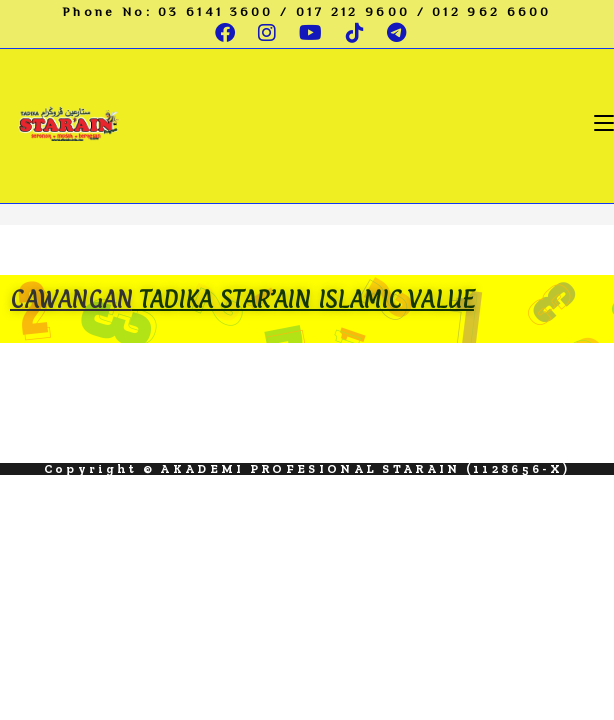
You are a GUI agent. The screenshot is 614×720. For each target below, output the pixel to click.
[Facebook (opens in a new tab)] (226, 33)
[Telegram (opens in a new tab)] (393, 33)
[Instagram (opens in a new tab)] (268, 33)
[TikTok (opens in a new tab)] (356, 33)
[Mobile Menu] (604, 122)
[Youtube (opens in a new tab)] (312, 33)
